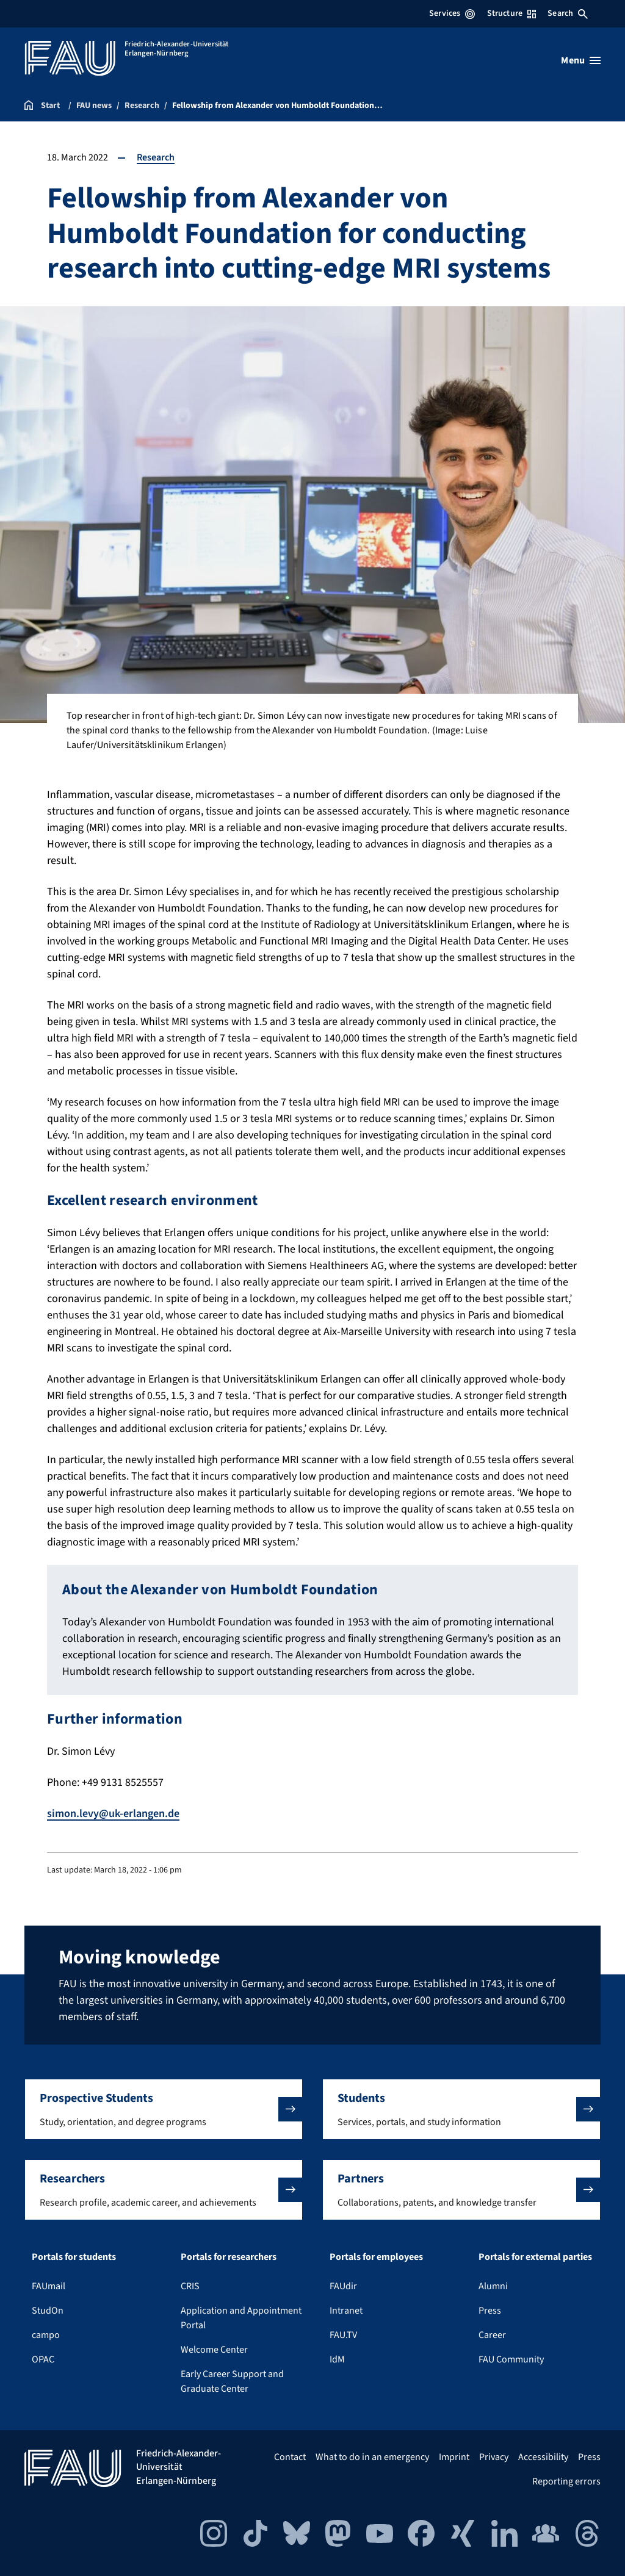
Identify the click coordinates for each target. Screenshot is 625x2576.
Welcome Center (214, 2349)
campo (46, 2335)
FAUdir (343, 2286)
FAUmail (48, 2286)
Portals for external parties (535, 2257)
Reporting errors (566, 2481)
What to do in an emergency (372, 2457)
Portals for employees (376, 2257)
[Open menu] (581, 60)
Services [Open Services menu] (452, 13)
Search (567, 13)
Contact (290, 2457)
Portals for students (74, 2257)
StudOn (47, 2310)
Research (156, 157)
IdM (337, 2359)
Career (492, 2335)
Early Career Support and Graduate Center (232, 2381)
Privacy (493, 2457)
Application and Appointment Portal (241, 2318)
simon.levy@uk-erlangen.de (113, 1813)
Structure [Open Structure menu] (511, 13)
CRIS (190, 2286)
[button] (163, 2109)
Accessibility (543, 2457)
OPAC (43, 2359)
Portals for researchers (228, 2257)
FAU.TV (343, 2335)
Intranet (346, 2310)
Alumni (493, 2286)
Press (490, 2310)
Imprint (454, 2457)
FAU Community (511, 2359)
